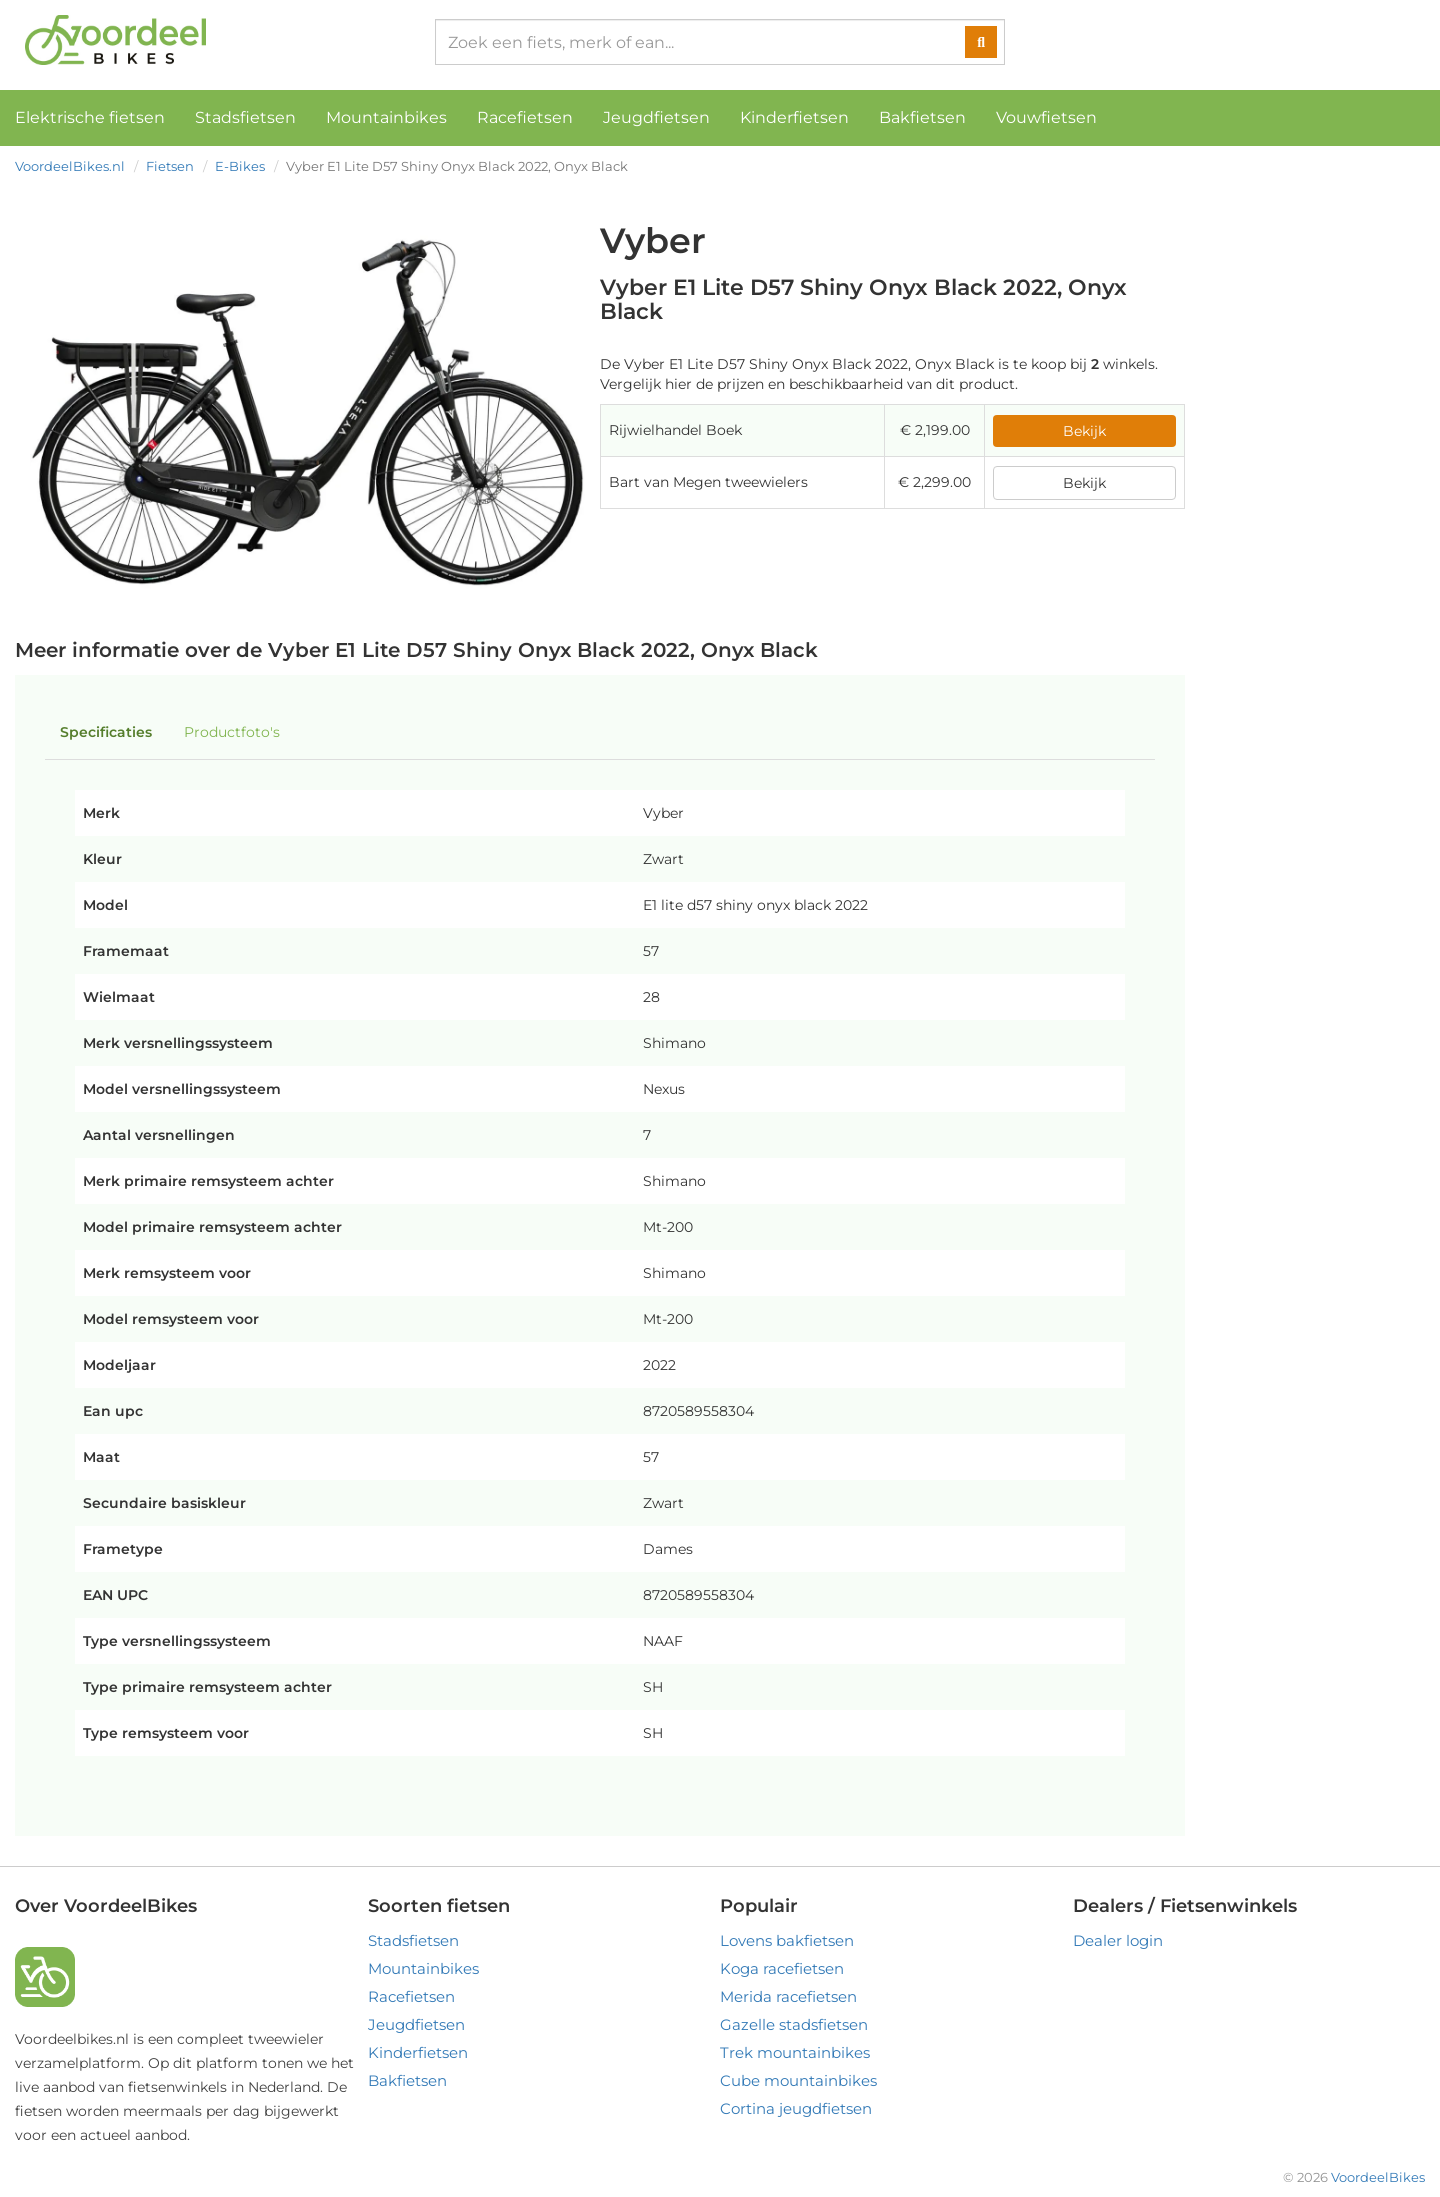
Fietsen (170, 166)
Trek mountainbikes (795, 2052)
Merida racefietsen (788, 1996)
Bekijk (1084, 431)
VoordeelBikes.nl (70, 166)
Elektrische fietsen (90, 117)
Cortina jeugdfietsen (796, 2108)
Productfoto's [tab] (232, 732)
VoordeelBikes (1378, 2177)
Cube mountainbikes (798, 2080)
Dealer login (1118, 1940)
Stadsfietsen (245, 117)
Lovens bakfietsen (787, 1940)
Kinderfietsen (794, 117)
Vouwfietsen (1046, 117)
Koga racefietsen (782, 1968)
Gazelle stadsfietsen (794, 2024)
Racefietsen (525, 117)
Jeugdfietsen (656, 117)
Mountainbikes (386, 117)
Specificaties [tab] (106, 732)
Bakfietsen (922, 117)
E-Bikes (240, 166)
